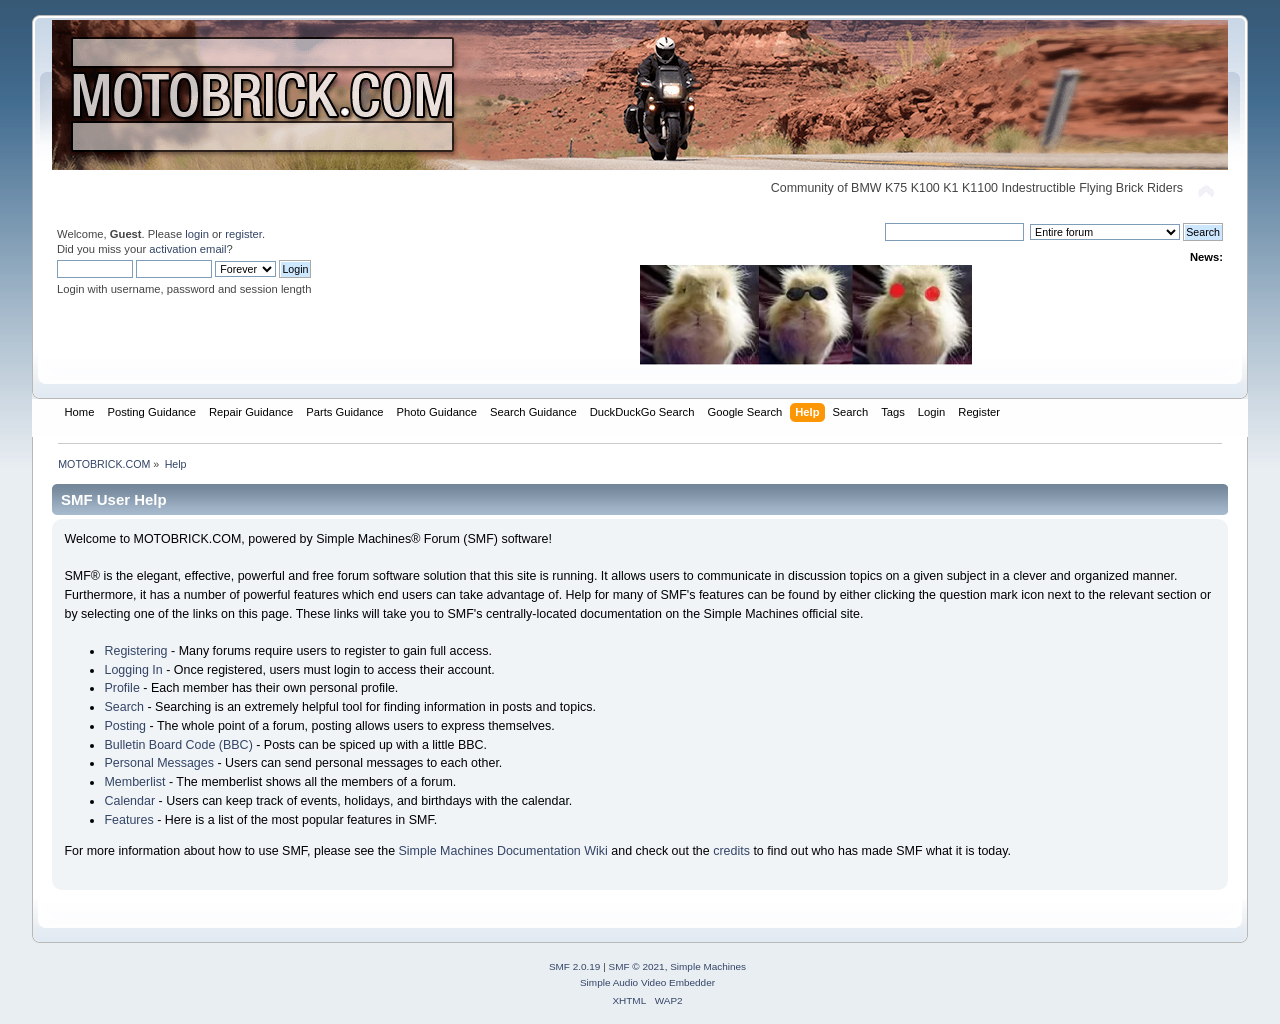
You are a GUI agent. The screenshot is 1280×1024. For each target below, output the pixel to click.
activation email (187, 249)
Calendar (129, 801)
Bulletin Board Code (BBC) (178, 745)
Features (128, 820)
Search (124, 707)
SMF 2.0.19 (575, 966)
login (197, 234)
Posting (125, 726)
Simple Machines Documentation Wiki (503, 851)
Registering (135, 651)
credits (731, 851)
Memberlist (134, 782)
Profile (121, 688)
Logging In (133, 670)
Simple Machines (708, 966)
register (243, 234)
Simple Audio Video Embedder (647, 982)
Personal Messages (159, 763)
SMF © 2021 (637, 966)
